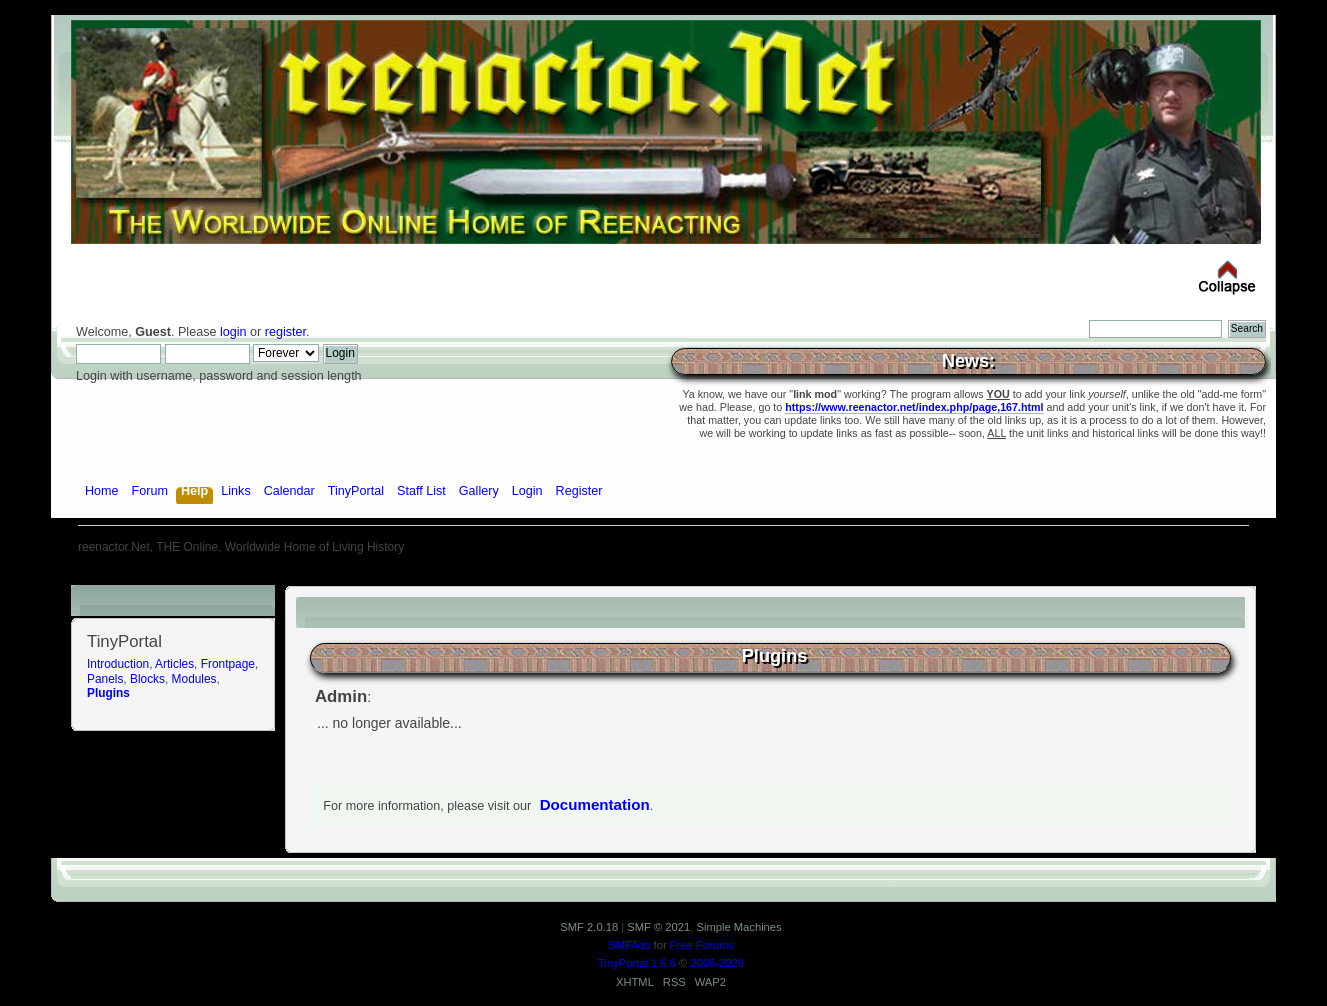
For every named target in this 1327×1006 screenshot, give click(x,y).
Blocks (147, 679)
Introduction (118, 664)
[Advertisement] (664, 577)
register (285, 332)
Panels (105, 679)
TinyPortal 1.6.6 (637, 963)
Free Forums (702, 945)
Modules (194, 679)
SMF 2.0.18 (589, 927)
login (233, 332)
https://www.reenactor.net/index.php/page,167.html (914, 407)
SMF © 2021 (658, 927)
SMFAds (629, 945)
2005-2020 (717, 963)
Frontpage (228, 664)
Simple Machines (738, 927)
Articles (174, 664)
